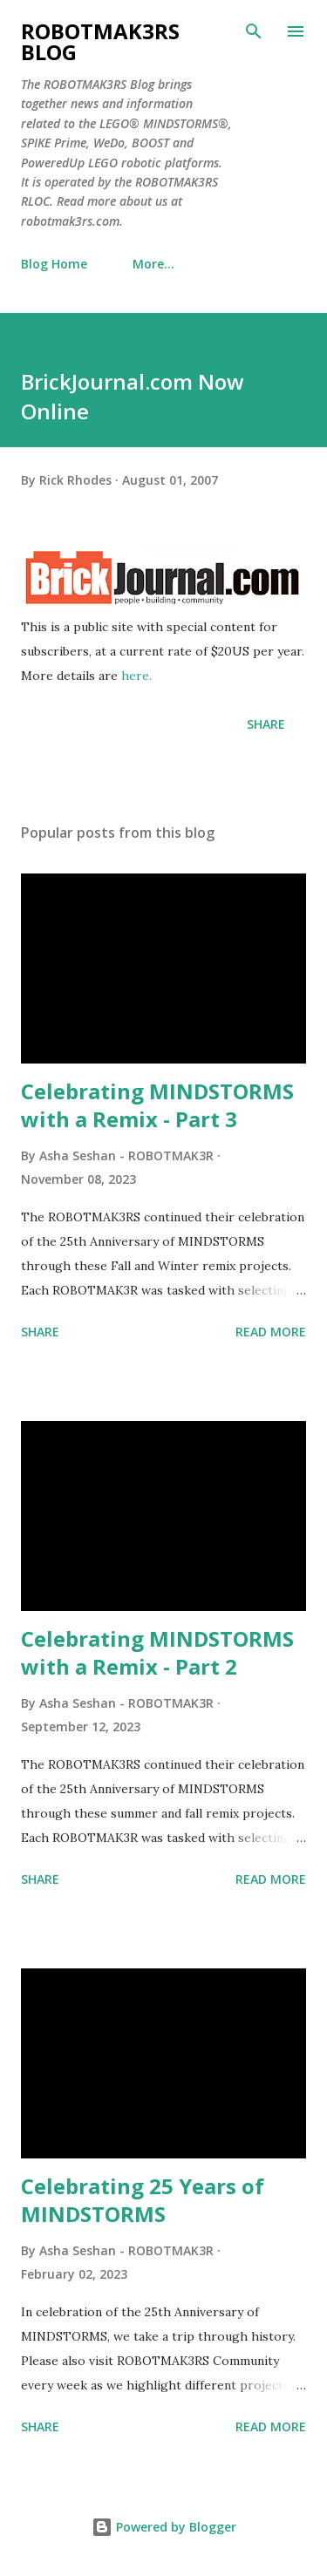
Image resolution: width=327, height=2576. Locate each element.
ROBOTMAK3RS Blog (100, 41)
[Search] (253, 31)
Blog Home (54, 263)
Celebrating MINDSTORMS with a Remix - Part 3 (157, 1105)
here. (136, 675)
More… (153, 263)
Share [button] (266, 724)
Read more (270, 1331)
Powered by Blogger (164, 2526)
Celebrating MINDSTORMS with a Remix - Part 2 (157, 1652)
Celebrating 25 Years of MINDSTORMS (142, 2200)
